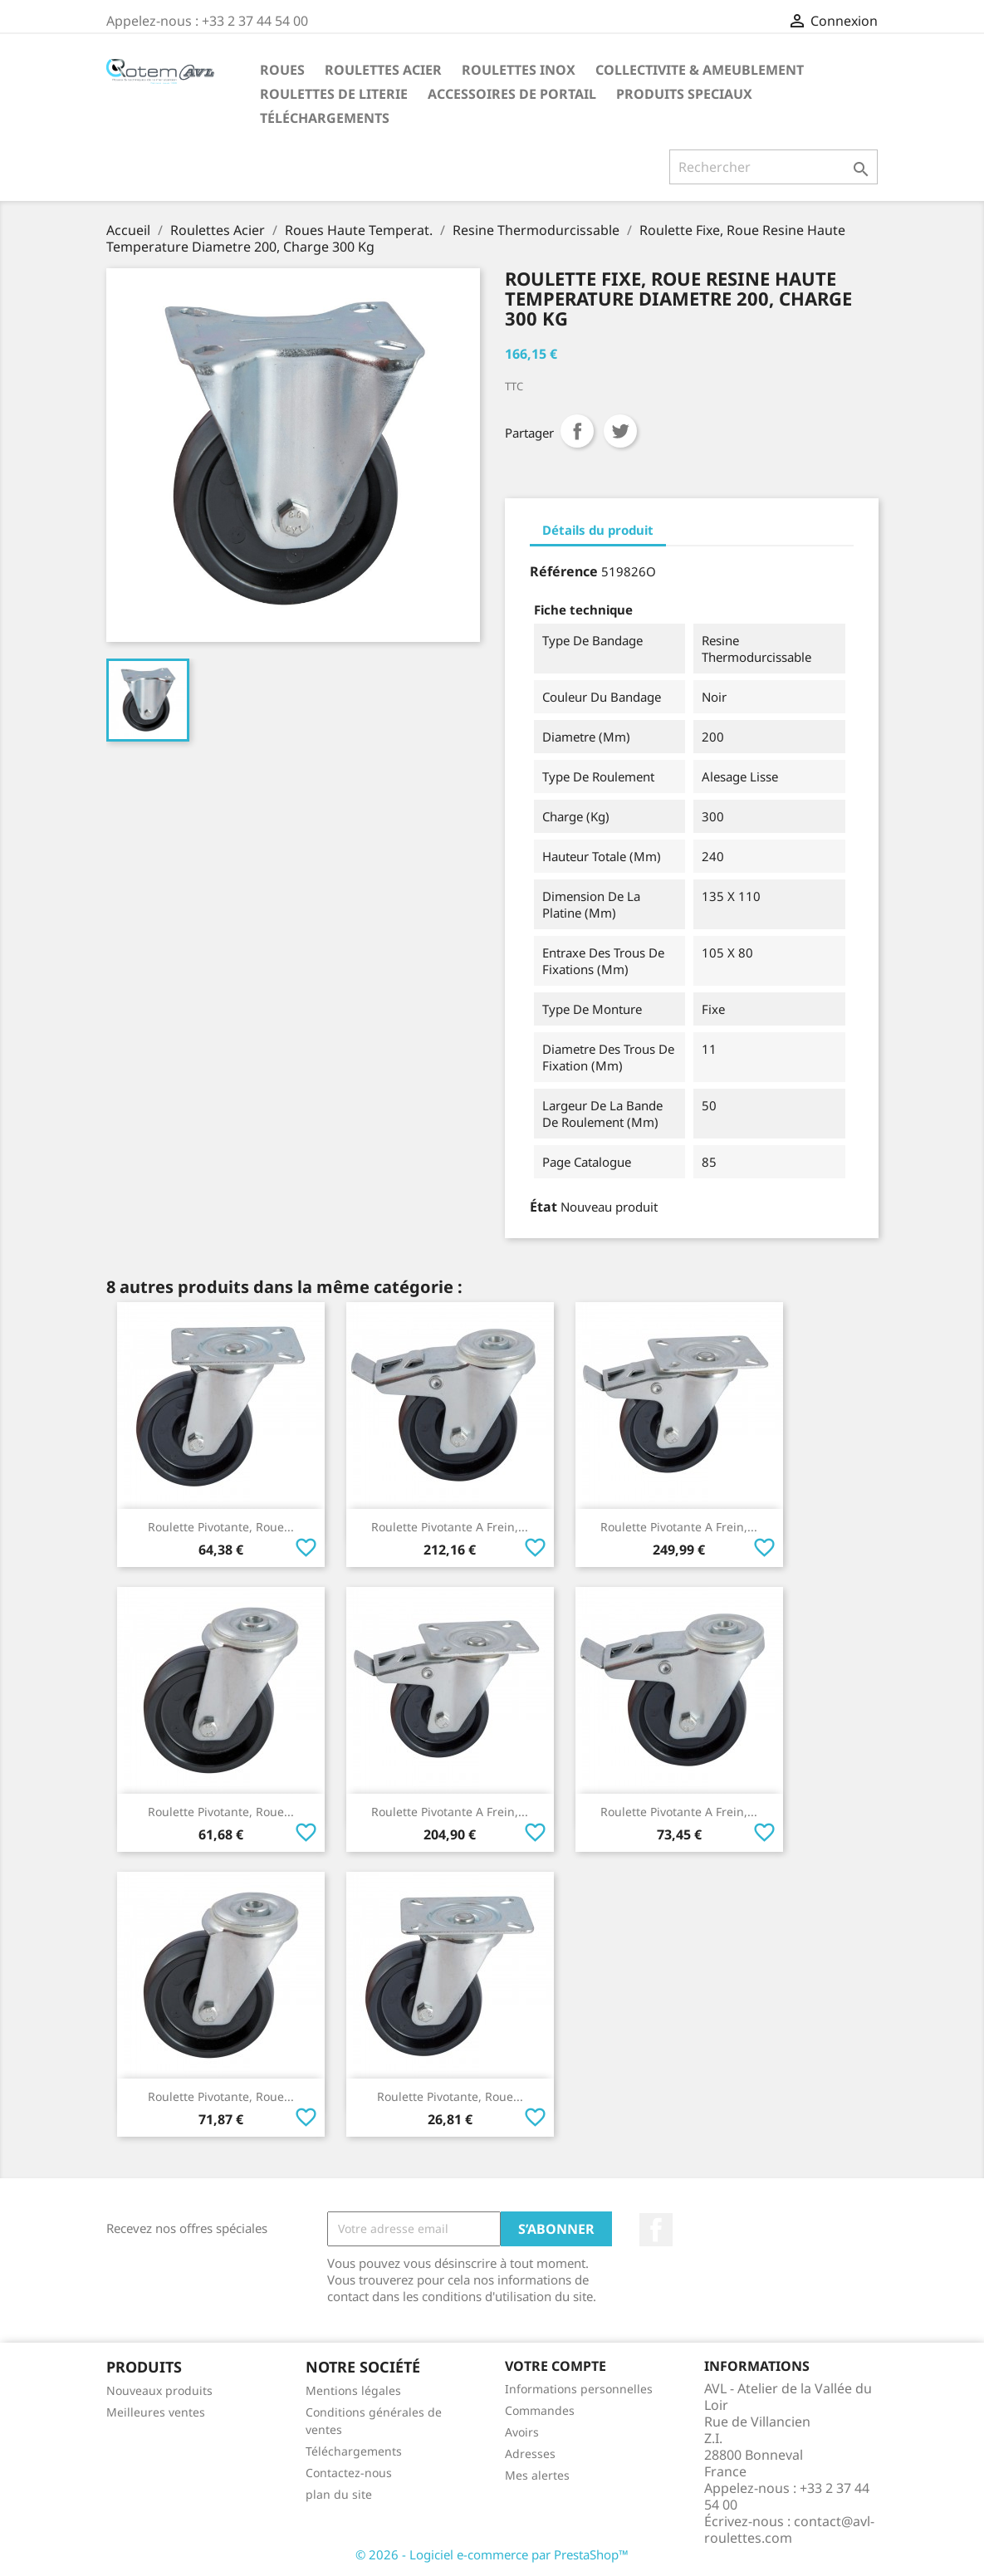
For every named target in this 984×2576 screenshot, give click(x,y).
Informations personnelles (579, 2389)
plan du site (339, 2494)
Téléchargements (324, 118)
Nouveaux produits (159, 2390)
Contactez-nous (349, 2473)
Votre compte (555, 2366)
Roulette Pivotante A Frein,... (449, 1527)
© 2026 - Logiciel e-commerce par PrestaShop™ (492, 2554)
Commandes (540, 2410)
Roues (282, 70)
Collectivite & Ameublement (699, 70)
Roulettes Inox (518, 70)
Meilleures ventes (155, 2412)
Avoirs (522, 2432)
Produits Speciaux (684, 94)
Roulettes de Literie (334, 94)
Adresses (530, 2453)
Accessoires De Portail (512, 94)
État (543, 1206)
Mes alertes (537, 2475)
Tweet (620, 431)
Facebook (656, 2229)
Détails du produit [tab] (598, 530)
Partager (577, 431)
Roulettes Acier (383, 70)
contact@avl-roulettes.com (789, 2529)
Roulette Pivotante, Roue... (221, 1527)
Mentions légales (353, 2390)
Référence (564, 571)
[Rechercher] (773, 166)
